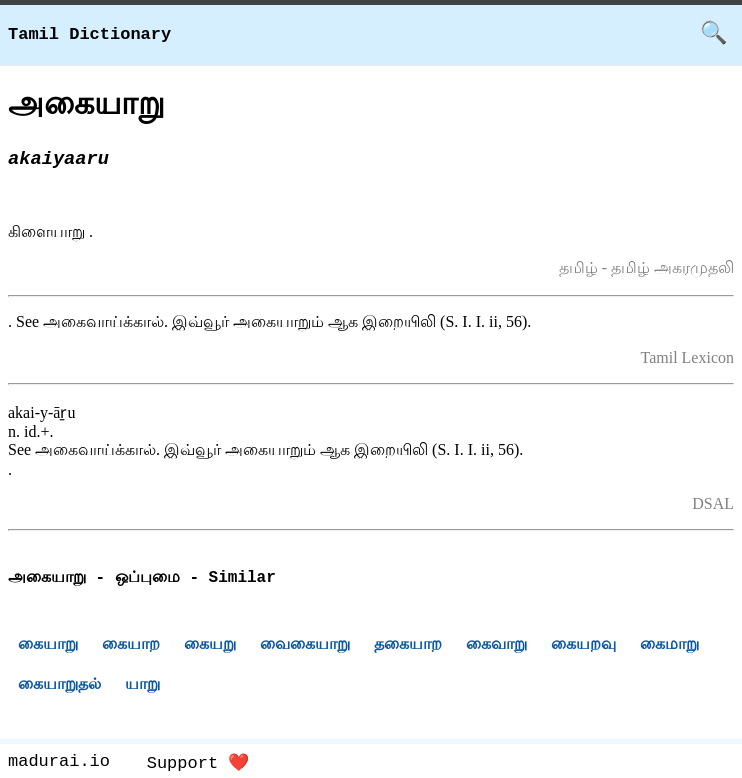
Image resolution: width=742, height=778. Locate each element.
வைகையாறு (305, 646)
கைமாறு (669, 646)
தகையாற (408, 646)
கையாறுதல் (59, 686)
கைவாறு (496, 646)
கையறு (210, 646)
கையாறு (48, 646)
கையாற (131, 646)
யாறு (142, 686)
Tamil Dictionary (89, 34)
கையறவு (583, 646)
